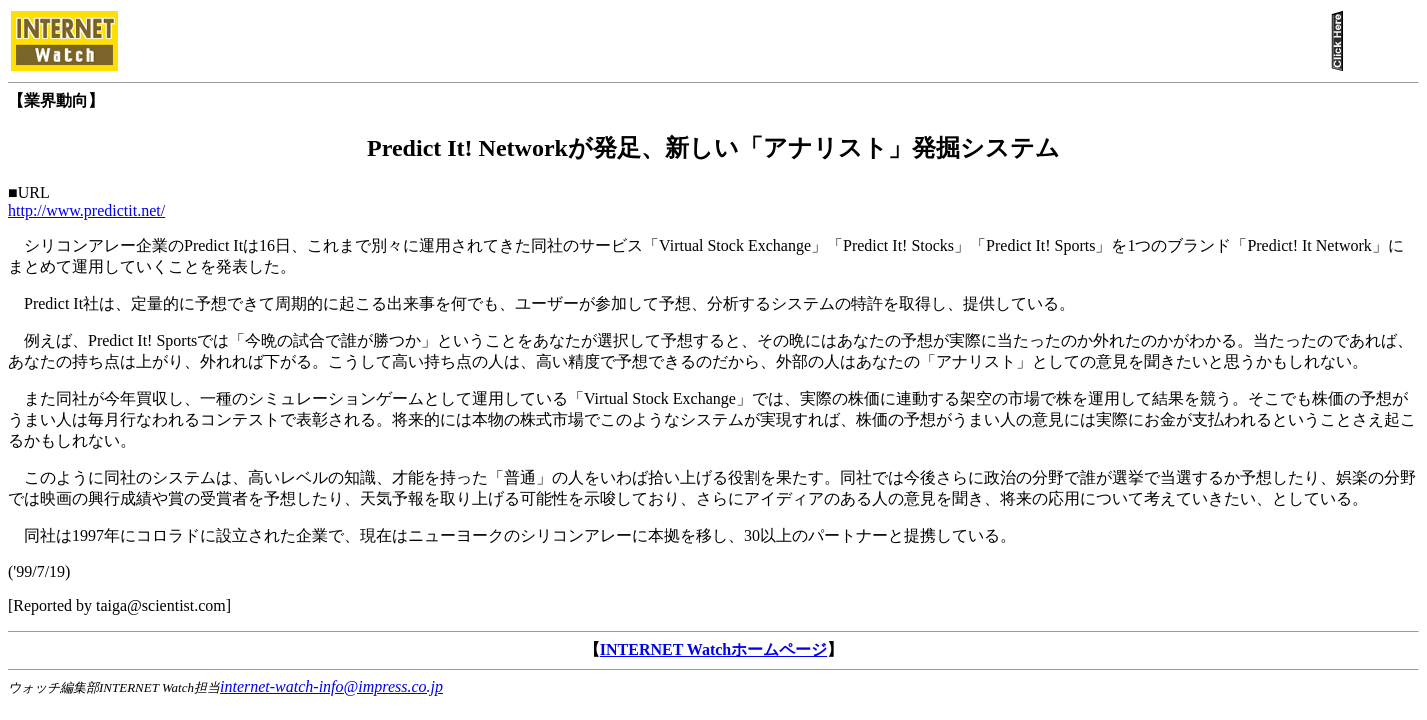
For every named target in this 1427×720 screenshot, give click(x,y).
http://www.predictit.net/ (86, 210)
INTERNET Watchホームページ (713, 649)
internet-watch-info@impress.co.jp (331, 686)
